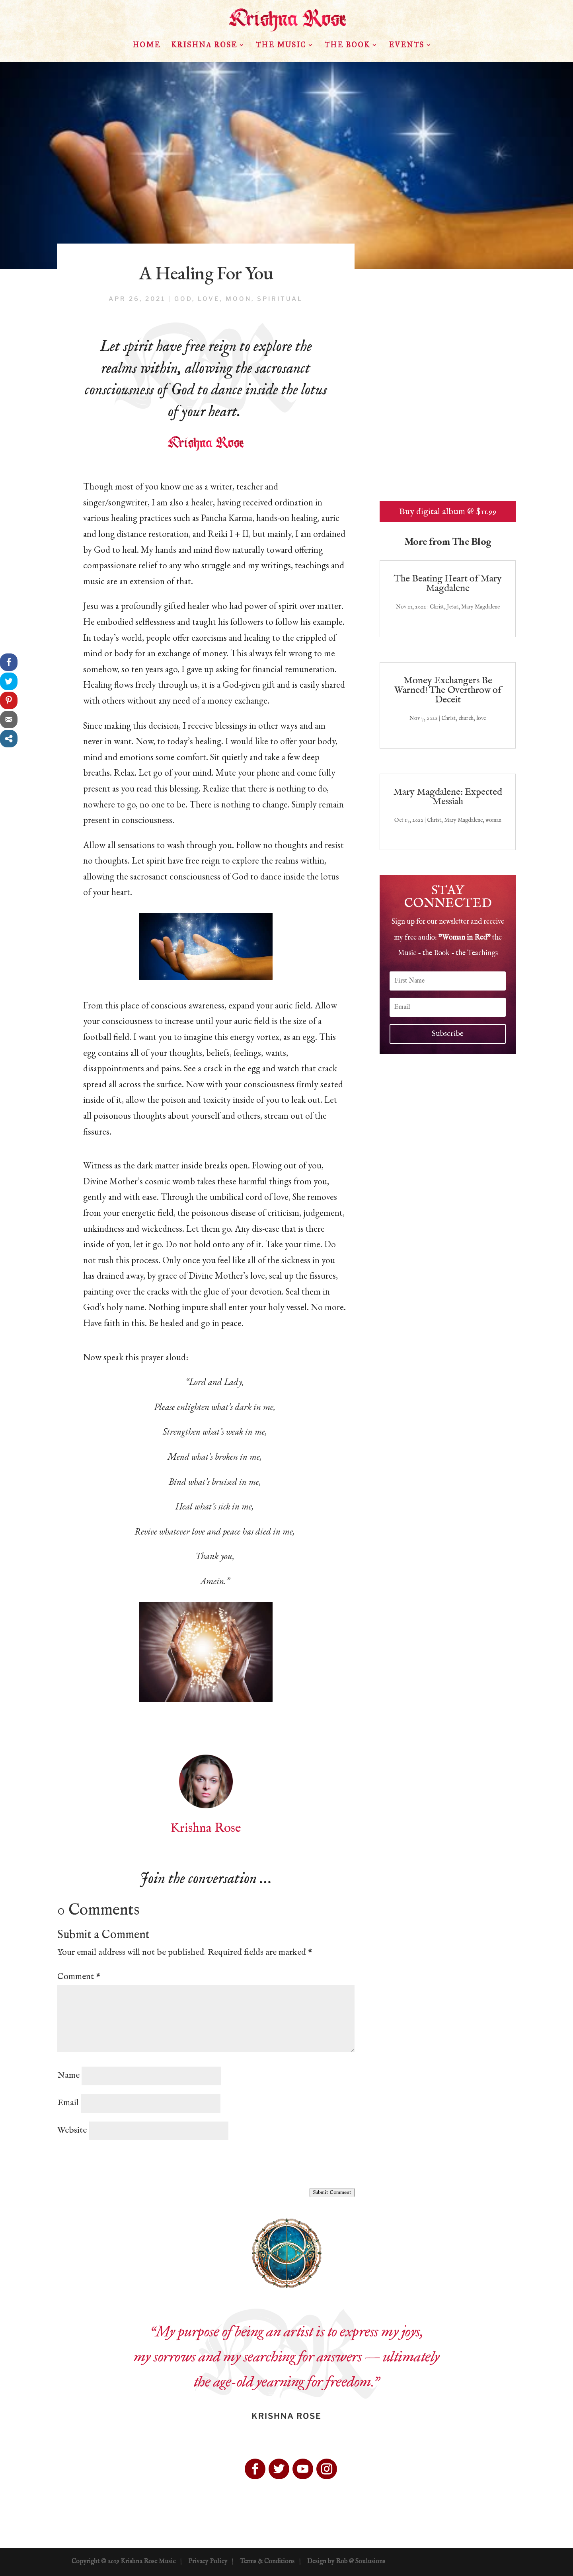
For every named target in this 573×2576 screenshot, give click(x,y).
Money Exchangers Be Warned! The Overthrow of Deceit (447, 690)
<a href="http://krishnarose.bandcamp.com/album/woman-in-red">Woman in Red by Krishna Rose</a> (448, 397)
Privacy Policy (207, 2562)
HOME (146, 45)
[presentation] (117, 2164)
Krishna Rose (204, 45)
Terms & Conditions (267, 2562)
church (466, 718)
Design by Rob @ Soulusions (346, 2562)
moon (238, 298)
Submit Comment (332, 2192)
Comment (78, 1976)
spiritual (280, 298)
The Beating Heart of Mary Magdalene (448, 584)
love (209, 298)
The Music (281, 45)
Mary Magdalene (480, 606)
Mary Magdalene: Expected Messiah (447, 797)
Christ (437, 606)
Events (406, 45)
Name (68, 2075)
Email (68, 2102)
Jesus (452, 606)
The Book (347, 45)
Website (72, 2130)
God (183, 298)
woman (493, 820)
